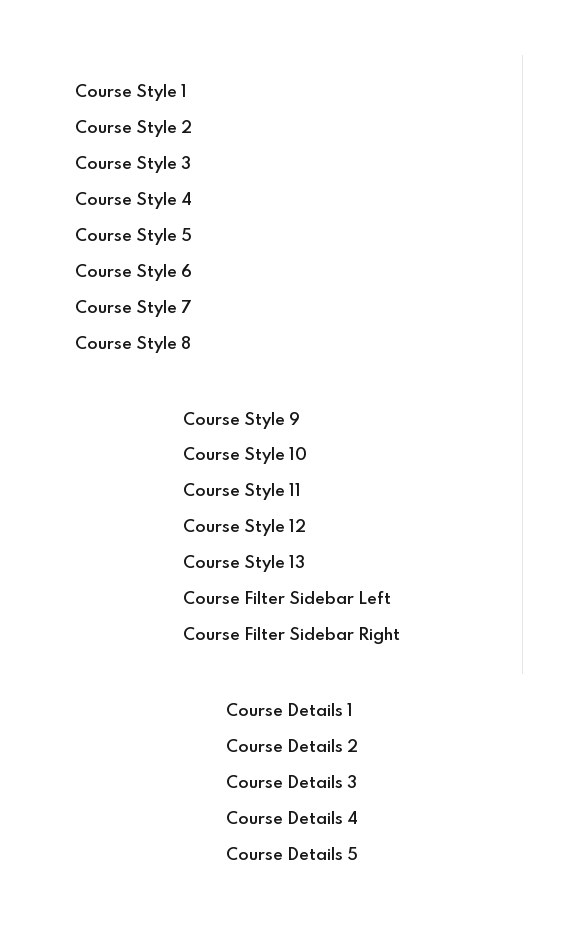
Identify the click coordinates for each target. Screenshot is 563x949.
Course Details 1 (289, 711)
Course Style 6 (133, 272)
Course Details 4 (292, 819)
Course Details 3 (291, 783)
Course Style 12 (244, 527)
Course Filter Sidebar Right (291, 635)
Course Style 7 (133, 308)
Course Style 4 (133, 200)
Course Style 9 (241, 420)
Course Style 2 (133, 128)
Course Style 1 (131, 92)
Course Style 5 (133, 236)
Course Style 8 (133, 344)
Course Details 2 (292, 747)
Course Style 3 (133, 164)
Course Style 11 (242, 491)
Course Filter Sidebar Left (287, 599)
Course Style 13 (244, 563)
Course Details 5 (292, 855)
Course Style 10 (245, 455)
